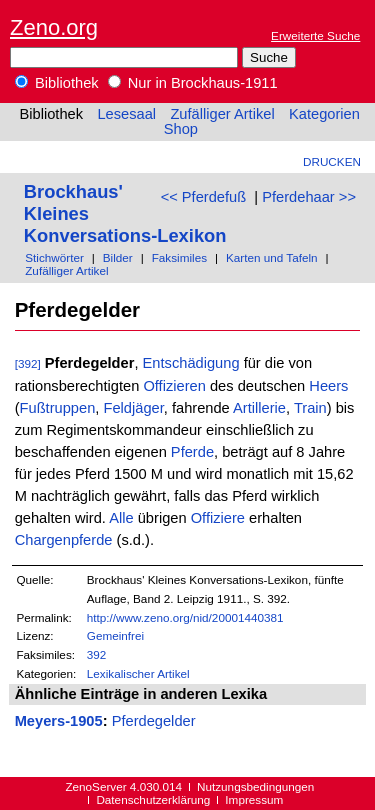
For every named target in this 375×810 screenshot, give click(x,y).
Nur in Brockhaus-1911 (193, 83)
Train (310, 408)
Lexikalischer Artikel (138, 673)
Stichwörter (54, 257)
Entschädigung (191, 363)
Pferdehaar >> (309, 197)
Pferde (192, 452)
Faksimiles (179, 257)
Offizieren (174, 386)
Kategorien (324, 114)
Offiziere (218, 518)
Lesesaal (126, 114)
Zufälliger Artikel (222, 114)
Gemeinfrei (115, 635)
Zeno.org (54, 27)
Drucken (332, 161)
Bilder (118, 257)
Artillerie (259, 408)
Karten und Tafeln (272, 257)
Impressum (254, 799)
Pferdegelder (154, 721)
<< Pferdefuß (204, 197)
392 (97, 654)
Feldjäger (133, 408)
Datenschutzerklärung (153, 799)
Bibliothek (57, 83)
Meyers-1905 (59, 721)
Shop (181, 129)
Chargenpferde (64, 540)
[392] (28, 363)
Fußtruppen (58, 408)
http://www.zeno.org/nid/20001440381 (185, 617)
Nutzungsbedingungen (255, 786)
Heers (328, 386)
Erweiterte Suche (315, 35)
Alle (121, 518)
